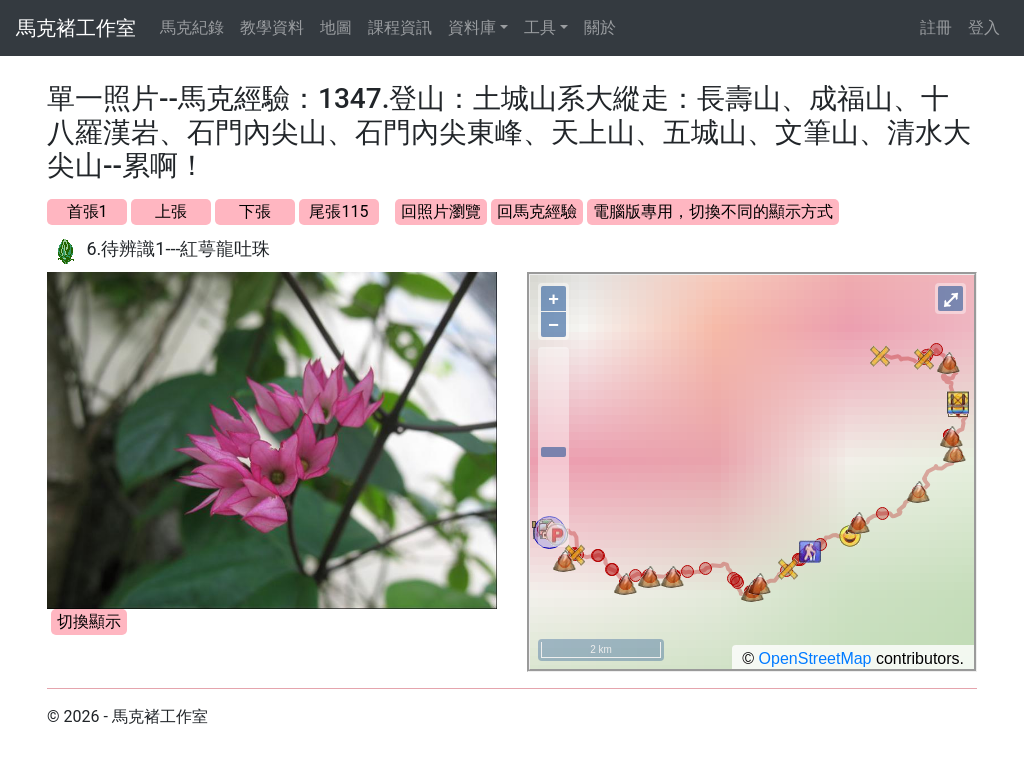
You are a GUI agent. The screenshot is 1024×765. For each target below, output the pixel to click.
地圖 (336, 27)
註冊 (936, 27)
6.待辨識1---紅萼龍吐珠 (178, 248)
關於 (600, 27)
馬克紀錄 (192, 27)
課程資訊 (400, 27)
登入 (984, 27)
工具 (540, 27)
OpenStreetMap (815, 658)
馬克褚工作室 (76, 28)
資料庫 (472, 27)
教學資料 (272, 27)
